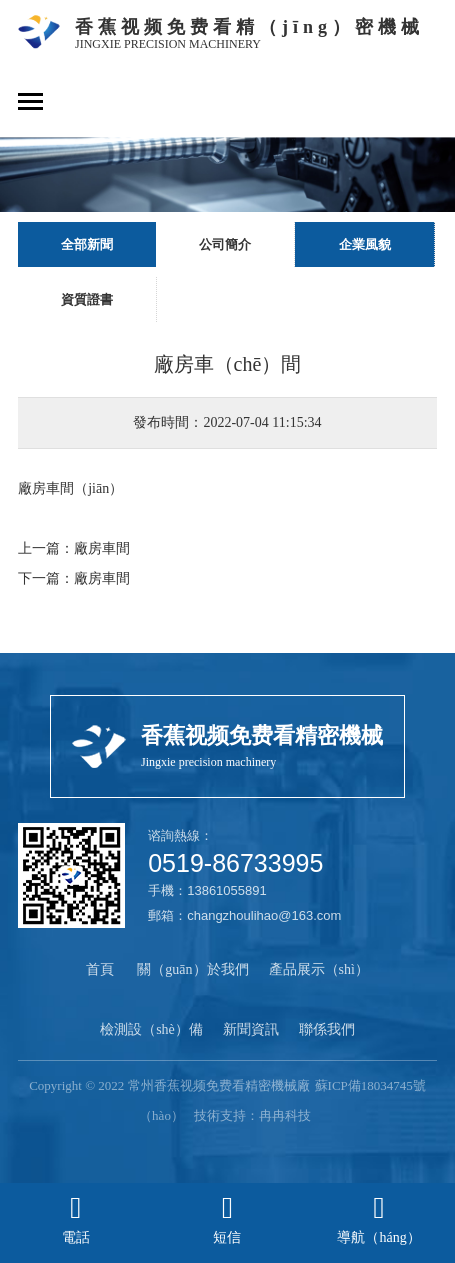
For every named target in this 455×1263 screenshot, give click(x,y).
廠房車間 (102, 548)
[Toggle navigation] (30, 103)
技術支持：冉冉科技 (252, 1115)
